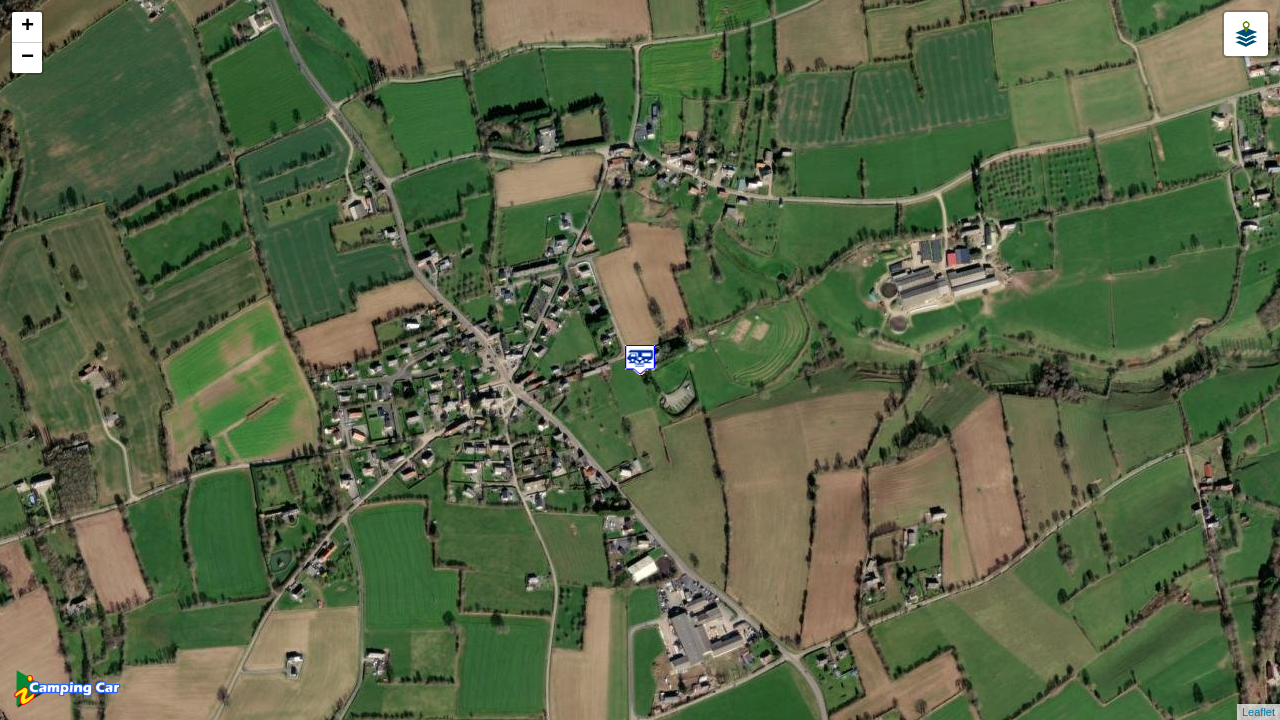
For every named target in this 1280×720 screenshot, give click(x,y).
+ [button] (27, 27)
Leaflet (1258, 712)
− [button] (27, 58)
